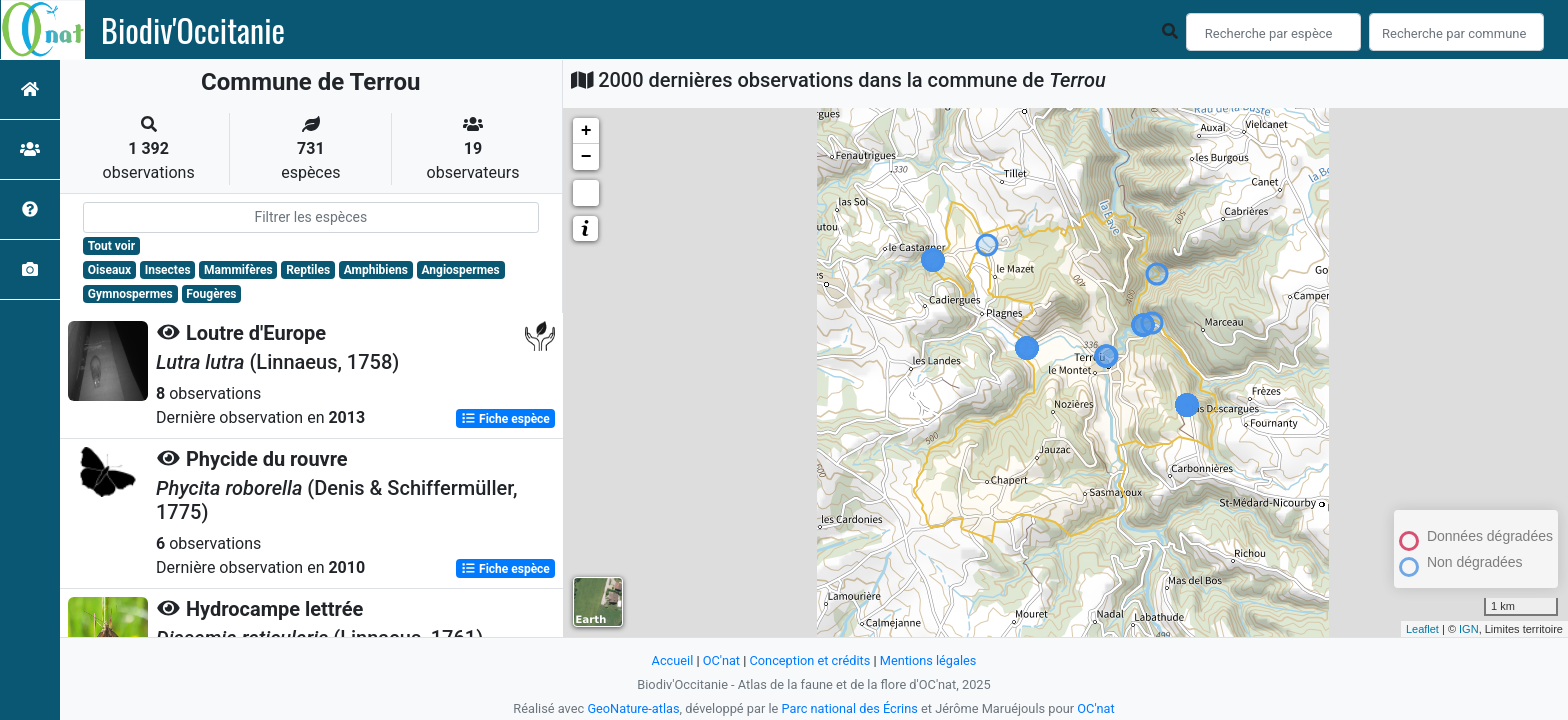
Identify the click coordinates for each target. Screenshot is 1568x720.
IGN (1469, 629)
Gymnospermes (130, 294)
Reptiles (308, 270)
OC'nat (720, 660)
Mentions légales (928, 660)
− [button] (586, 157)
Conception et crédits (809, 660)
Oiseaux (109, 270)
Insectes (168, 270)
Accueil (672, 660)
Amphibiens (376, 270)
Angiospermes (460, 270)
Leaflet (1422, 629)
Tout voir (111, 246)
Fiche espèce (505, 418)
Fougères (211, 294)
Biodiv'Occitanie (193, 30)
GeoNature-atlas (633, 708)
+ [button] (586, 131)
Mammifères (238, 270)
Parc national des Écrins (849, 708)
